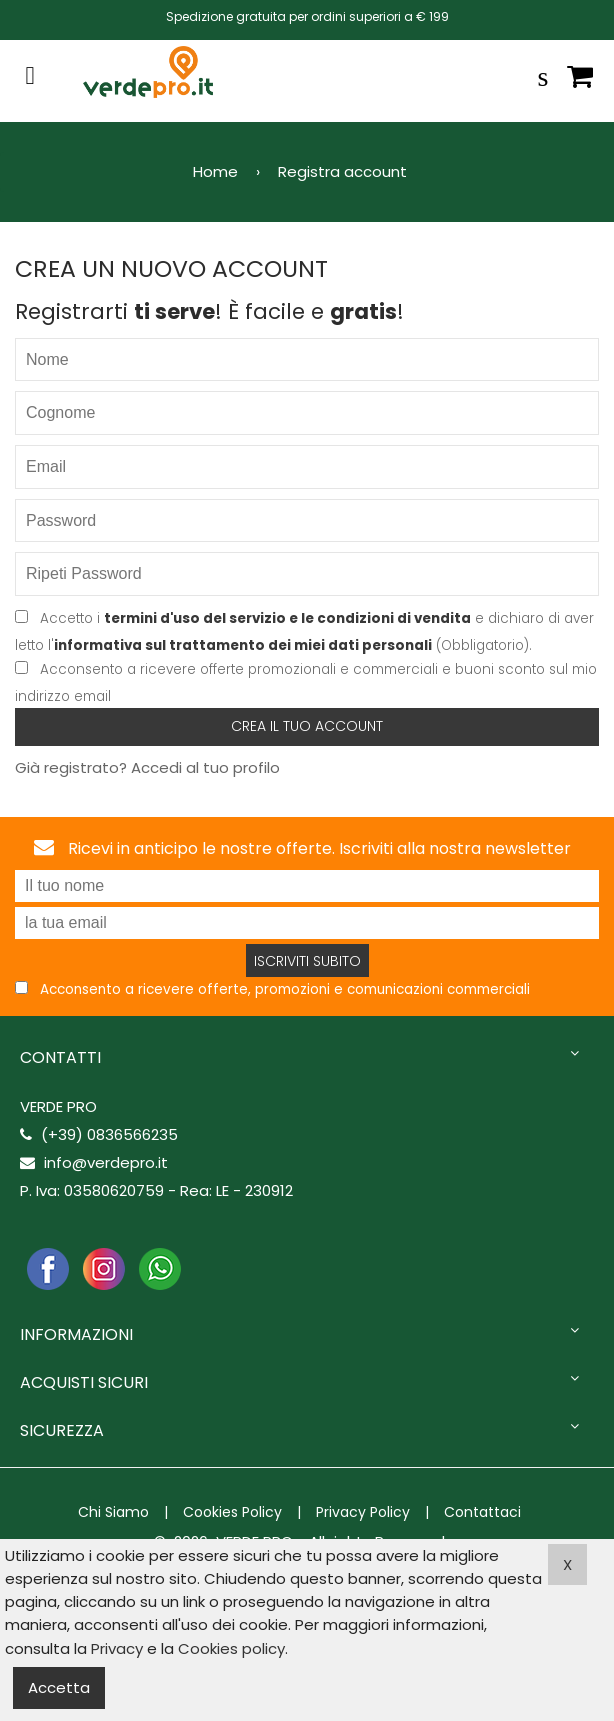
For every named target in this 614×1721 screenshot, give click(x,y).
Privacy (117, 1648)
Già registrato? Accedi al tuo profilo (147, 767)
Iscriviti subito (307, 961)
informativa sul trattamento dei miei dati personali (243, 645)
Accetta (59, 1687)
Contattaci (482, 1512)
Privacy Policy (363, 1512)
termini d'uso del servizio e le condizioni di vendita (287, 618)
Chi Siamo (113, 1512)
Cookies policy (231, 1648)
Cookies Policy (232, 1512)
